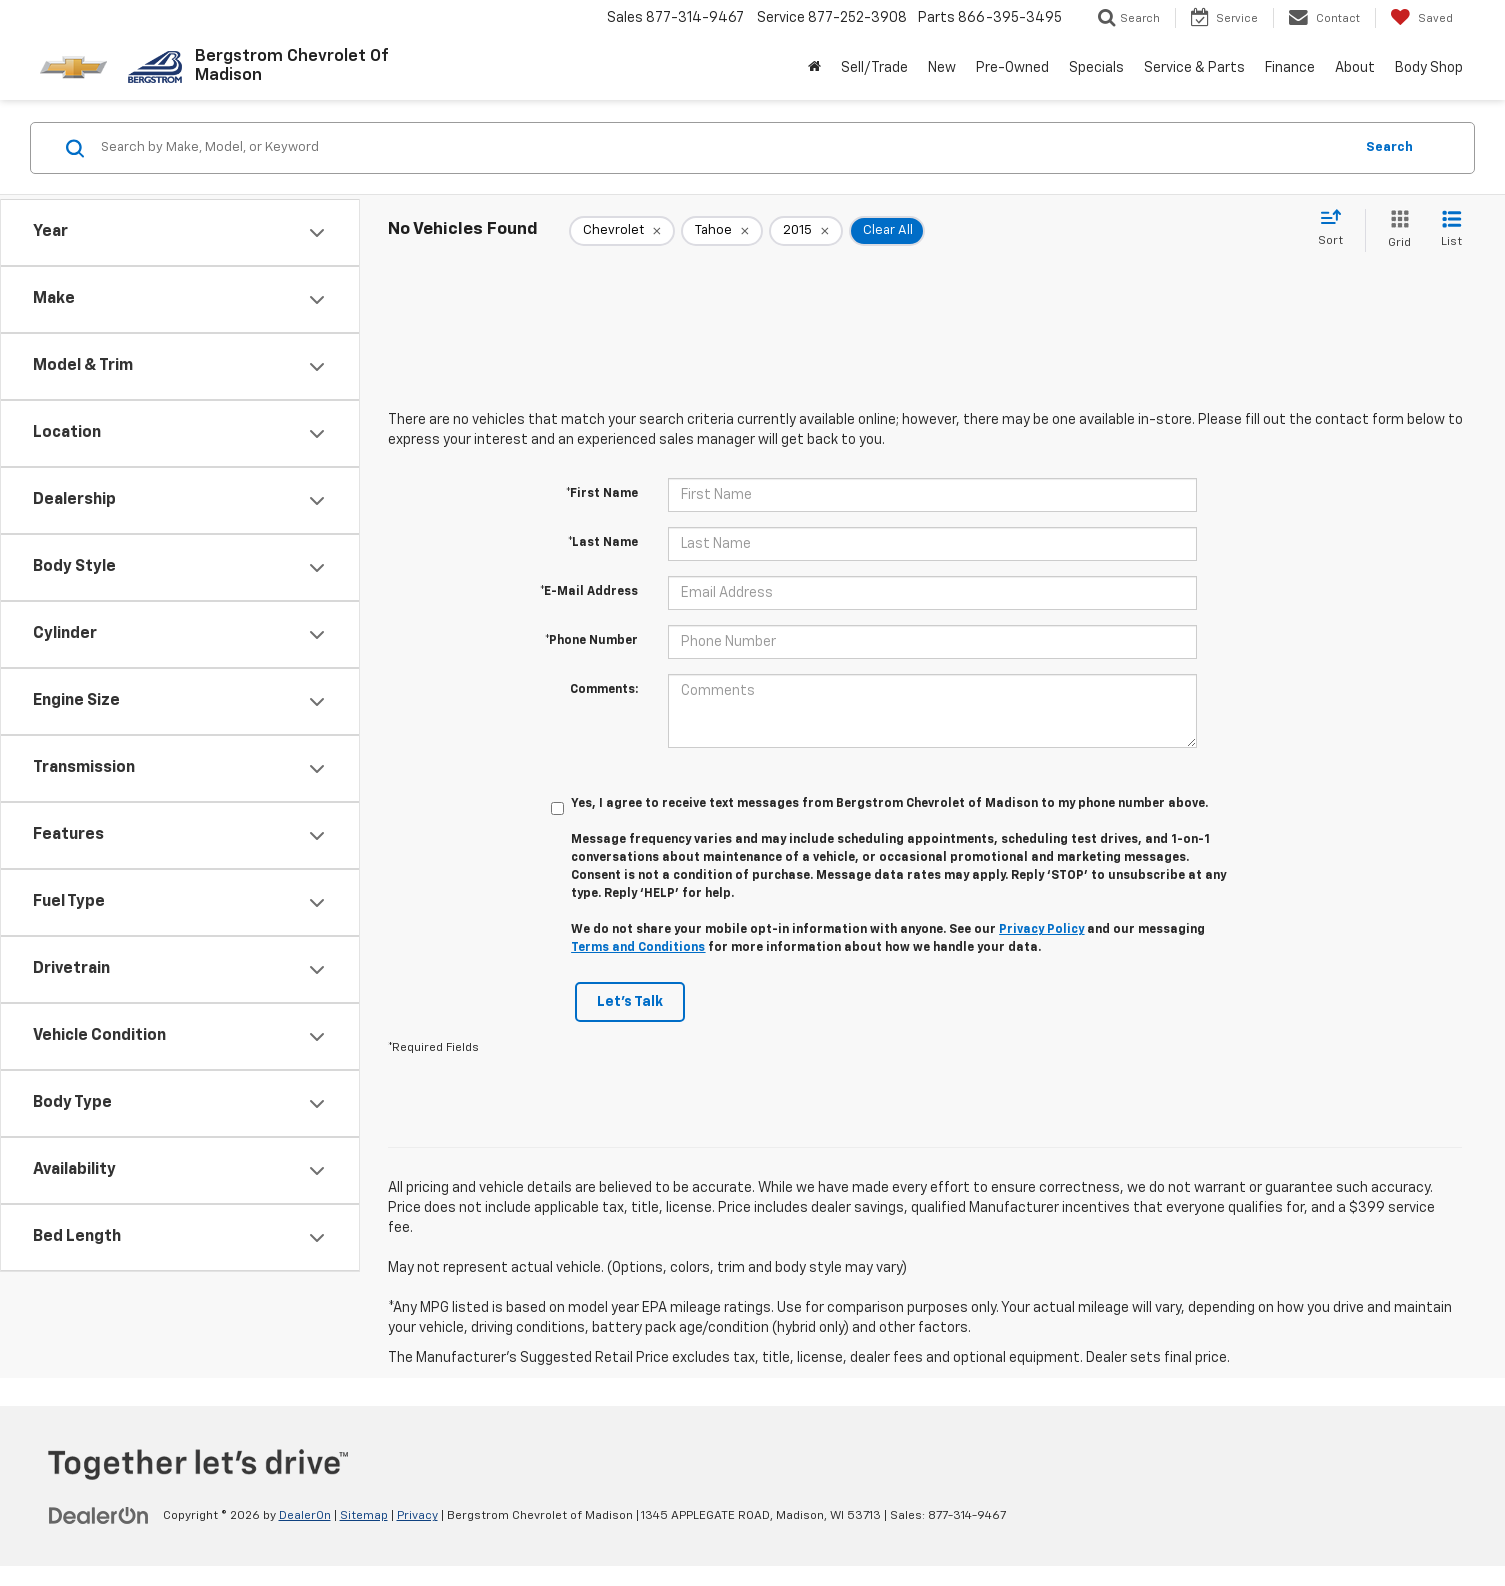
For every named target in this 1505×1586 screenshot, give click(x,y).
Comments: (604, 690)
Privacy (417, 1516)
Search (1389, 147)
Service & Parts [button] (1194, 68)
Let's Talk (630, 1002)
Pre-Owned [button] (1012, 68)
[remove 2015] (806, 231)
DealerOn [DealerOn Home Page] (305, 1516)
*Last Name (603, 543)
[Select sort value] (1336, 229)
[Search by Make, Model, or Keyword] (724, 148)
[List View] (1451, 230)
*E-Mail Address (589, 592)
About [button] (1355, 68)
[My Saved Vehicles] (1421, 18)
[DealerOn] (99, 1515)
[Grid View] (1395, 230)
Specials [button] (1096, 68)
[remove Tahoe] (722, 231)
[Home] (814, 68)
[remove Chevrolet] (622, 231)
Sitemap (364, 1516)
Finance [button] (1290, 68)
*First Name (602, 494)
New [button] (942, 68)
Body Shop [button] (1429, 68)
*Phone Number (591, 641)
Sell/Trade (874, 68)
